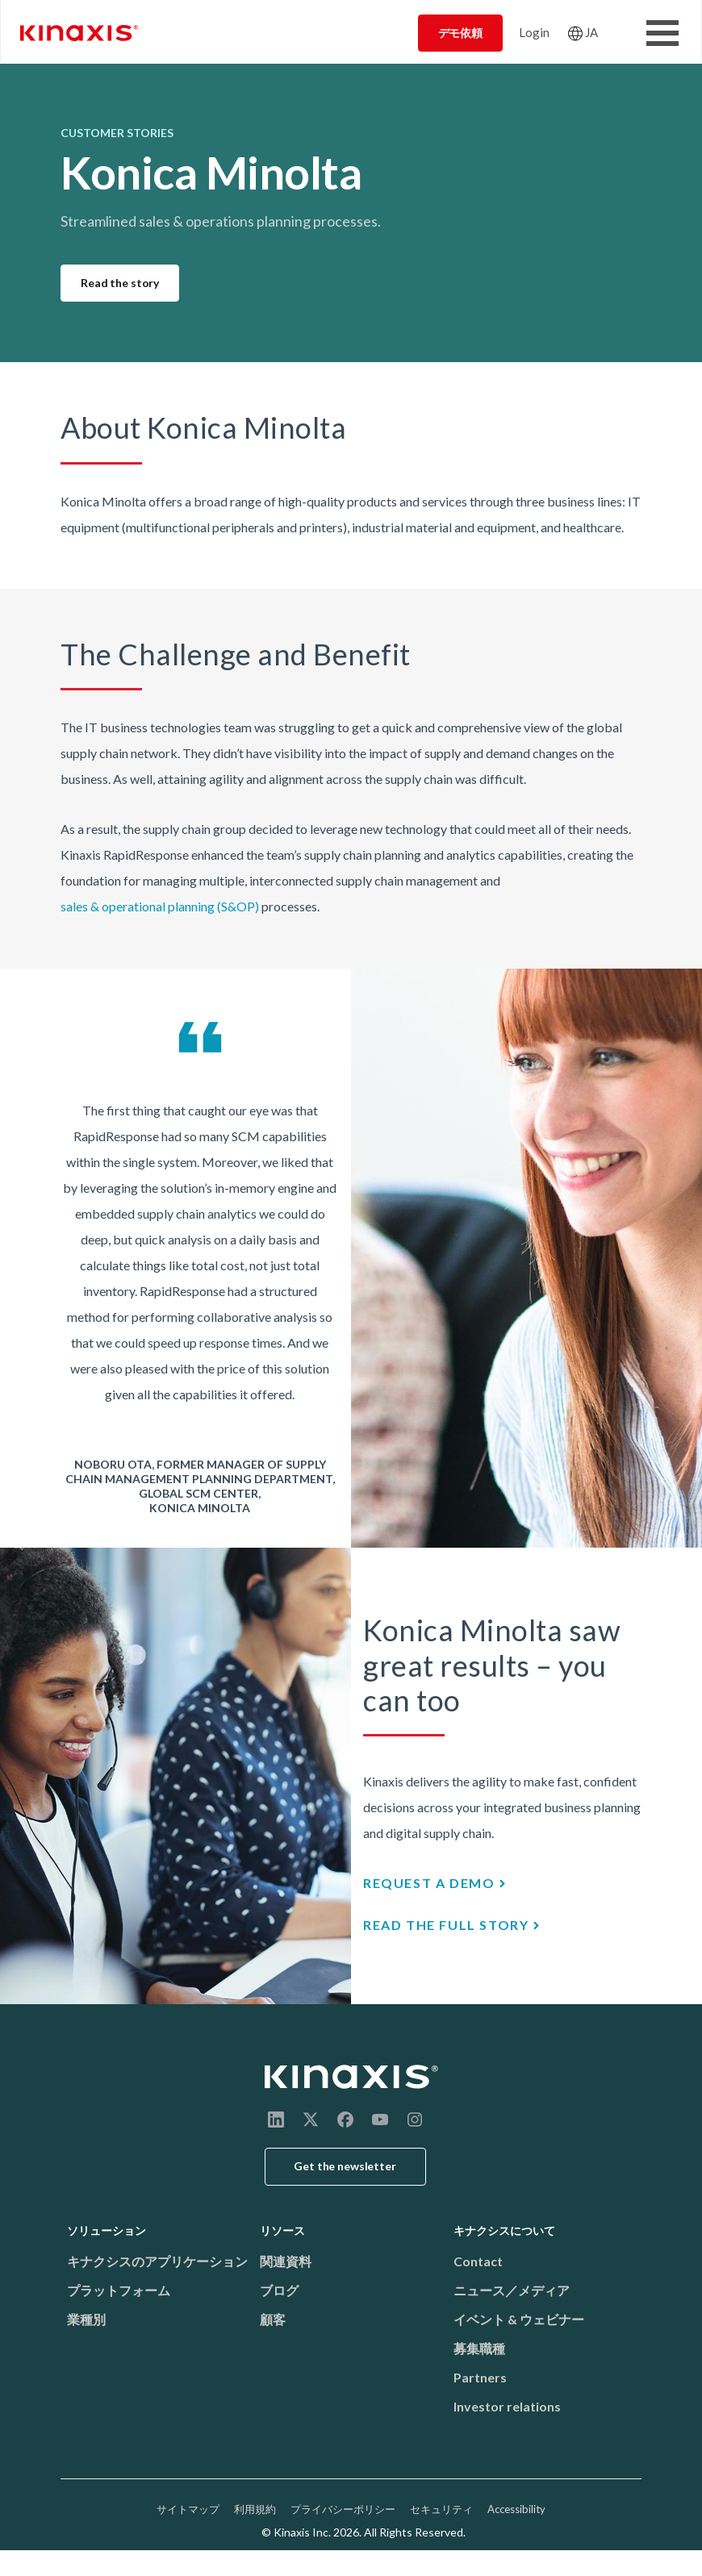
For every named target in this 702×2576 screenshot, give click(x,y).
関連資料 (285, 2261)
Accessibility (516, 2509)
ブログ (279, 2290)
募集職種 (479, 2348)
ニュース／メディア (511, 2290)
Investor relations (507, 2406)
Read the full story (446, 1924)
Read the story (120, 283)
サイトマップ (188, 2509)
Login (534, 32)
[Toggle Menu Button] (662, 33)
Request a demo (429, 1882)
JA (591, 32)
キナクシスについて (504, 2230)
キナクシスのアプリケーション (157, 2261)
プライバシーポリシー (342, 2509)
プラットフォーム (118, 2290)
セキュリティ (441, 2509)
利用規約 (255, 2509)
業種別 (86, 2319)
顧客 (273, 2319)
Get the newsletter (345, 2166)
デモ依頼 (460, 33)
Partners (480, 2377)
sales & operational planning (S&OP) (160, 906)
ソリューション (106, 2230)
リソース (282, 2230)
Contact (478, 2261)
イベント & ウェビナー (518, 2319)
